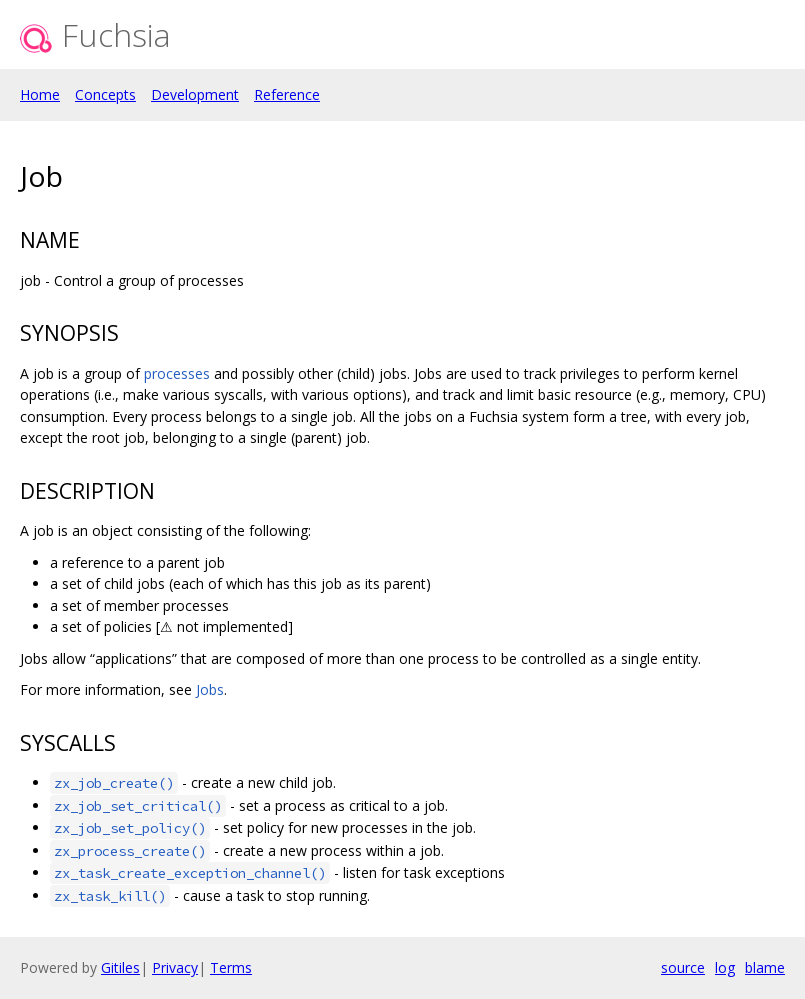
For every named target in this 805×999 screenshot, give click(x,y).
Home (40, 94)
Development (195, 94)
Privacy (175, 967)
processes (177, 373)
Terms (231, 967)
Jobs (210, 689)
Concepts (105, 94)
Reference (287, 94)
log (725, 967)
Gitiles (120, 967)
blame (765, 967)
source (683, 967)
